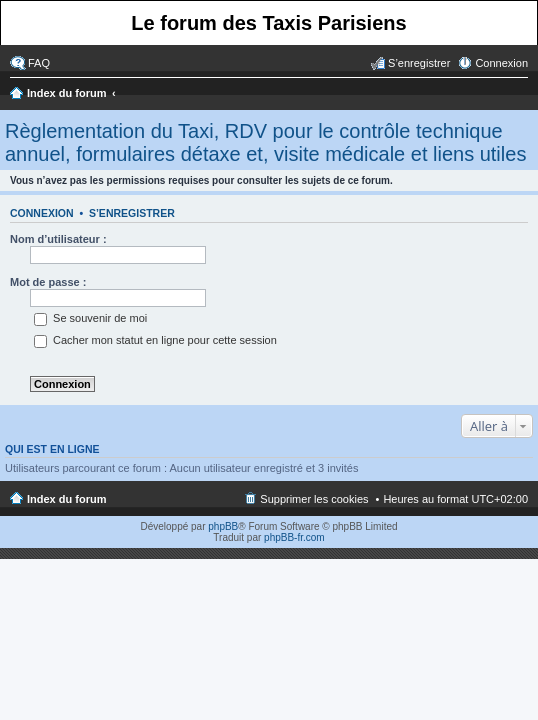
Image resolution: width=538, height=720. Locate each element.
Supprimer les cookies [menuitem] (314, 499)
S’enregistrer (132, 213)
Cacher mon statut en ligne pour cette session (155, 340)
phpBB (223, 526)
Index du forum (66, 93)
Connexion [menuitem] (501, 63)
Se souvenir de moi (90, 318)
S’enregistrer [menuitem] (419, 63)
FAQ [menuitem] (39, 63)
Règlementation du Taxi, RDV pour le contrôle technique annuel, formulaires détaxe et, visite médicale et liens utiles (265, 142)
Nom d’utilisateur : (58, 239)
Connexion (42, 213)
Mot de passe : (48, 282)
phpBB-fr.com (294, 537)
